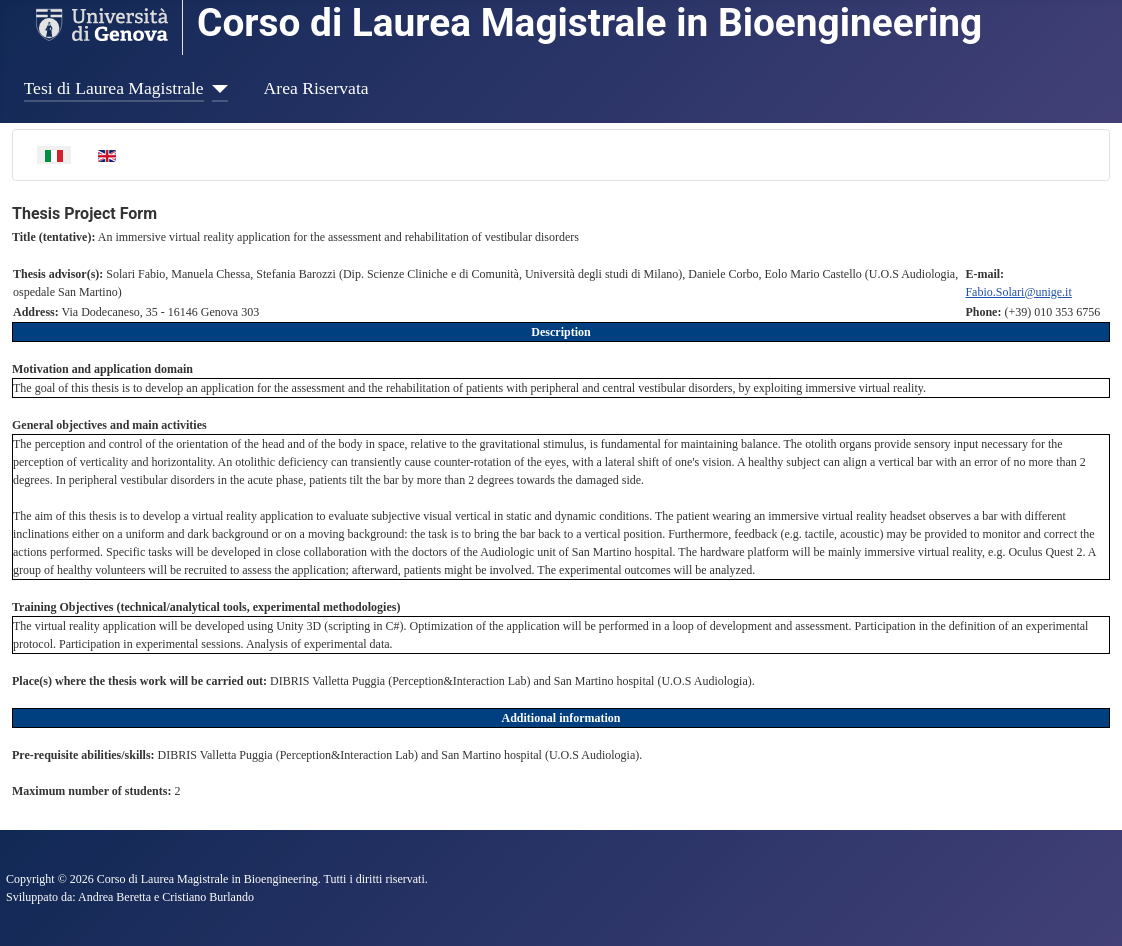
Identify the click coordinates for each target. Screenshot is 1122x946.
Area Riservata (316, 88)
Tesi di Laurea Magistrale (114, 88)
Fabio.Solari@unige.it (1018, 292)
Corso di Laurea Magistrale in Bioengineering (589, 22)
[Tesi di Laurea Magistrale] (216, 88)
